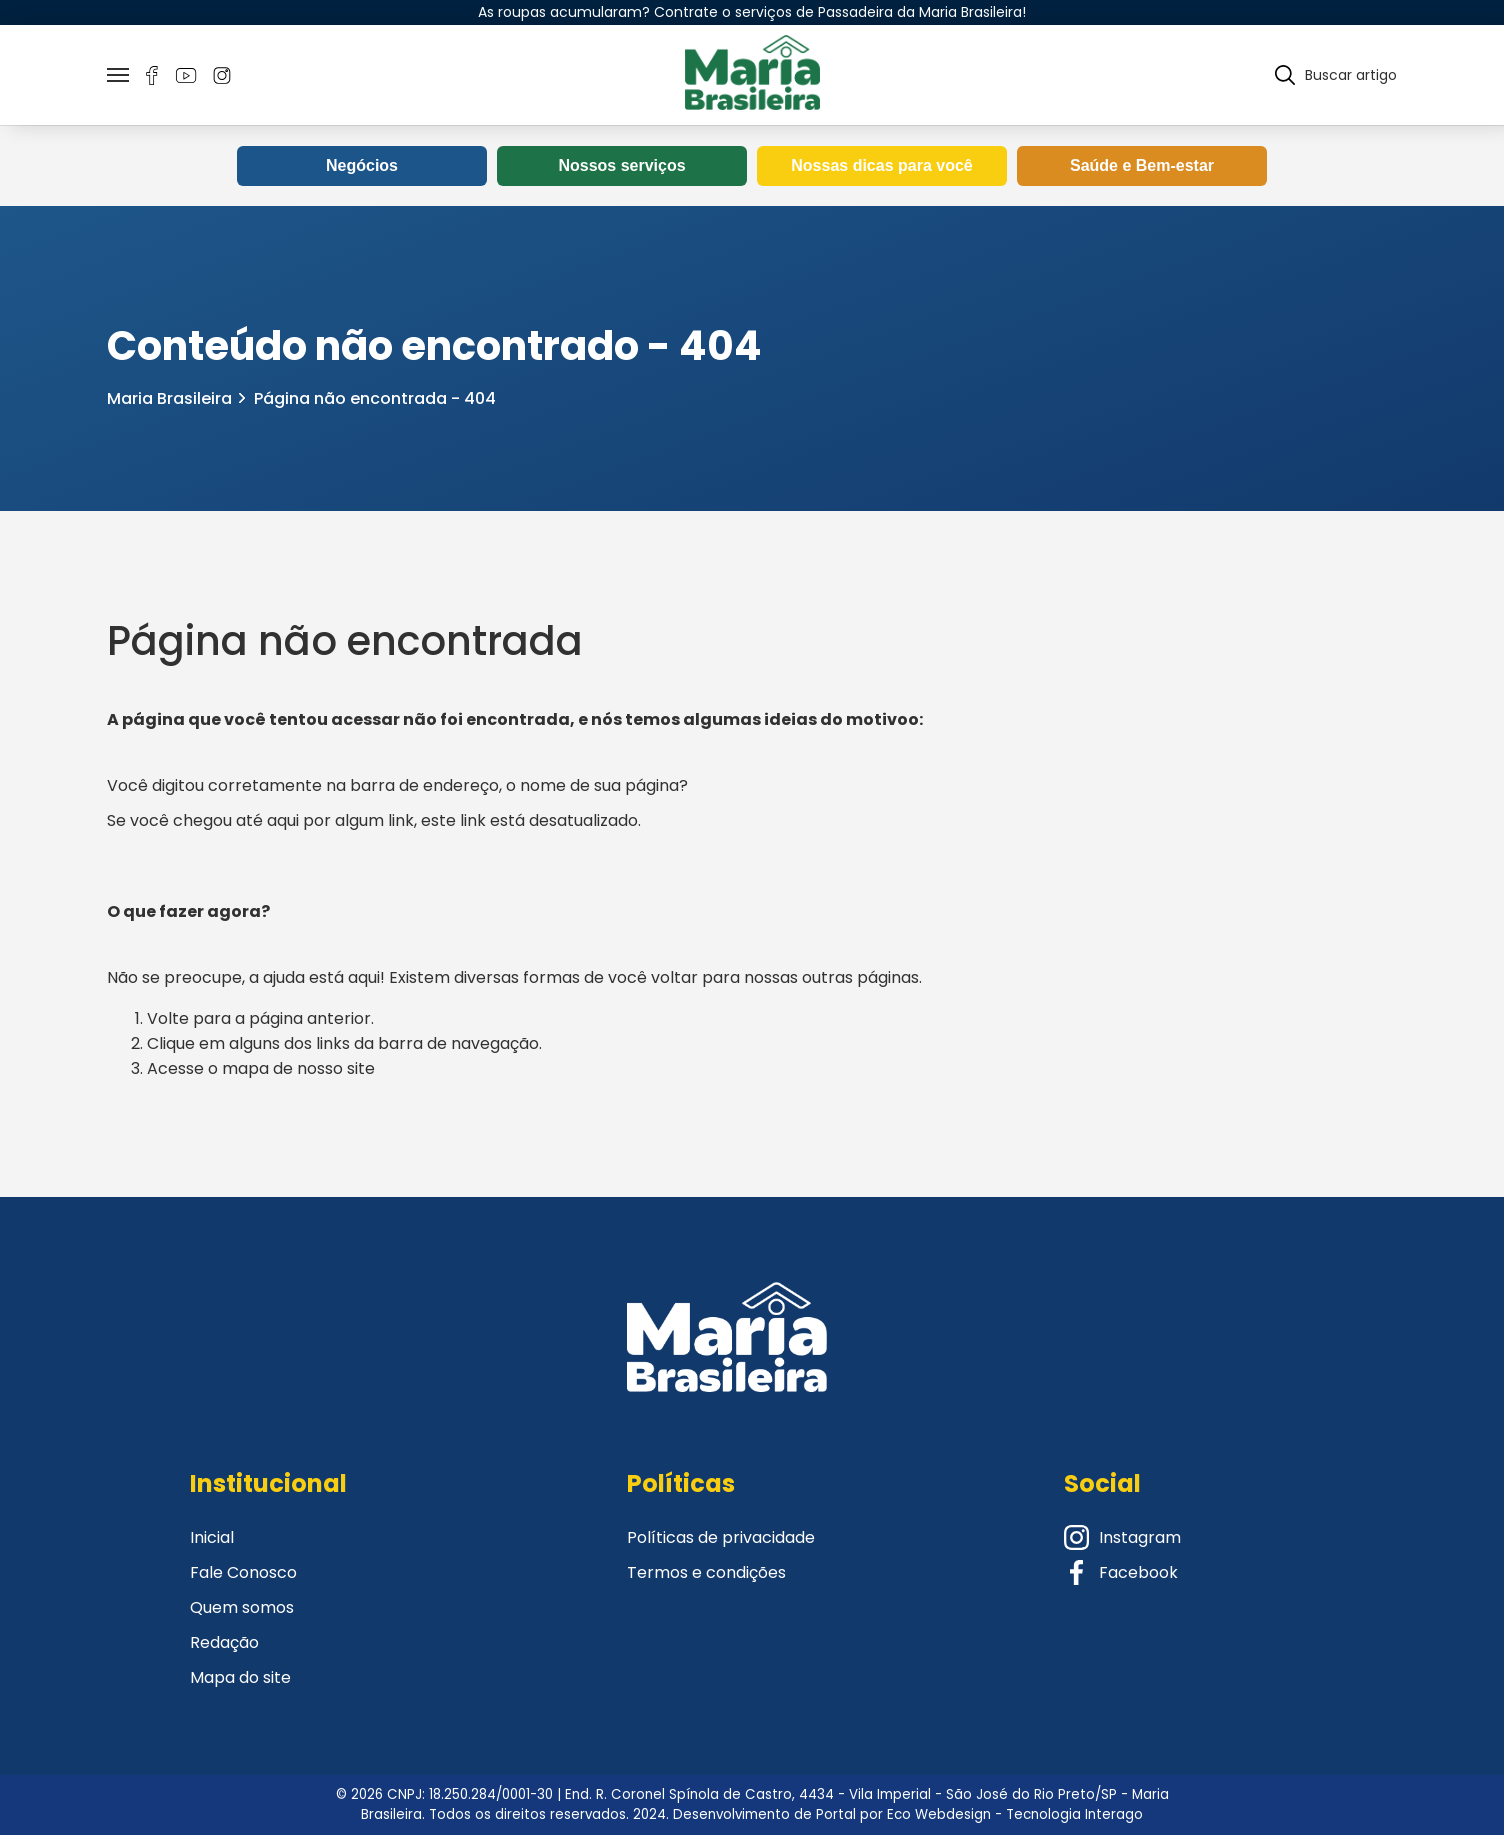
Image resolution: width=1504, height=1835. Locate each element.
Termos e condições (706, 1572)
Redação (224, 1642)
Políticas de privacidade (721, 1537)
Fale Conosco (243, 1572)
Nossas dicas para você (881, 165)
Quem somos (242, 1607)
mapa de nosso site (298, 1068)
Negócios (362, 165)
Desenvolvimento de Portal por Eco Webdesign (832, 1814)
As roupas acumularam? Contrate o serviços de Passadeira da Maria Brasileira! (752, 12)
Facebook (1121, 1572)
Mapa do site (240, 1677)
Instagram (1122, 1537)
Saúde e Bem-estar (1142, 165)
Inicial (212, 1537)
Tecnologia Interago (1074, 1814)
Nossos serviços (621, 165)
